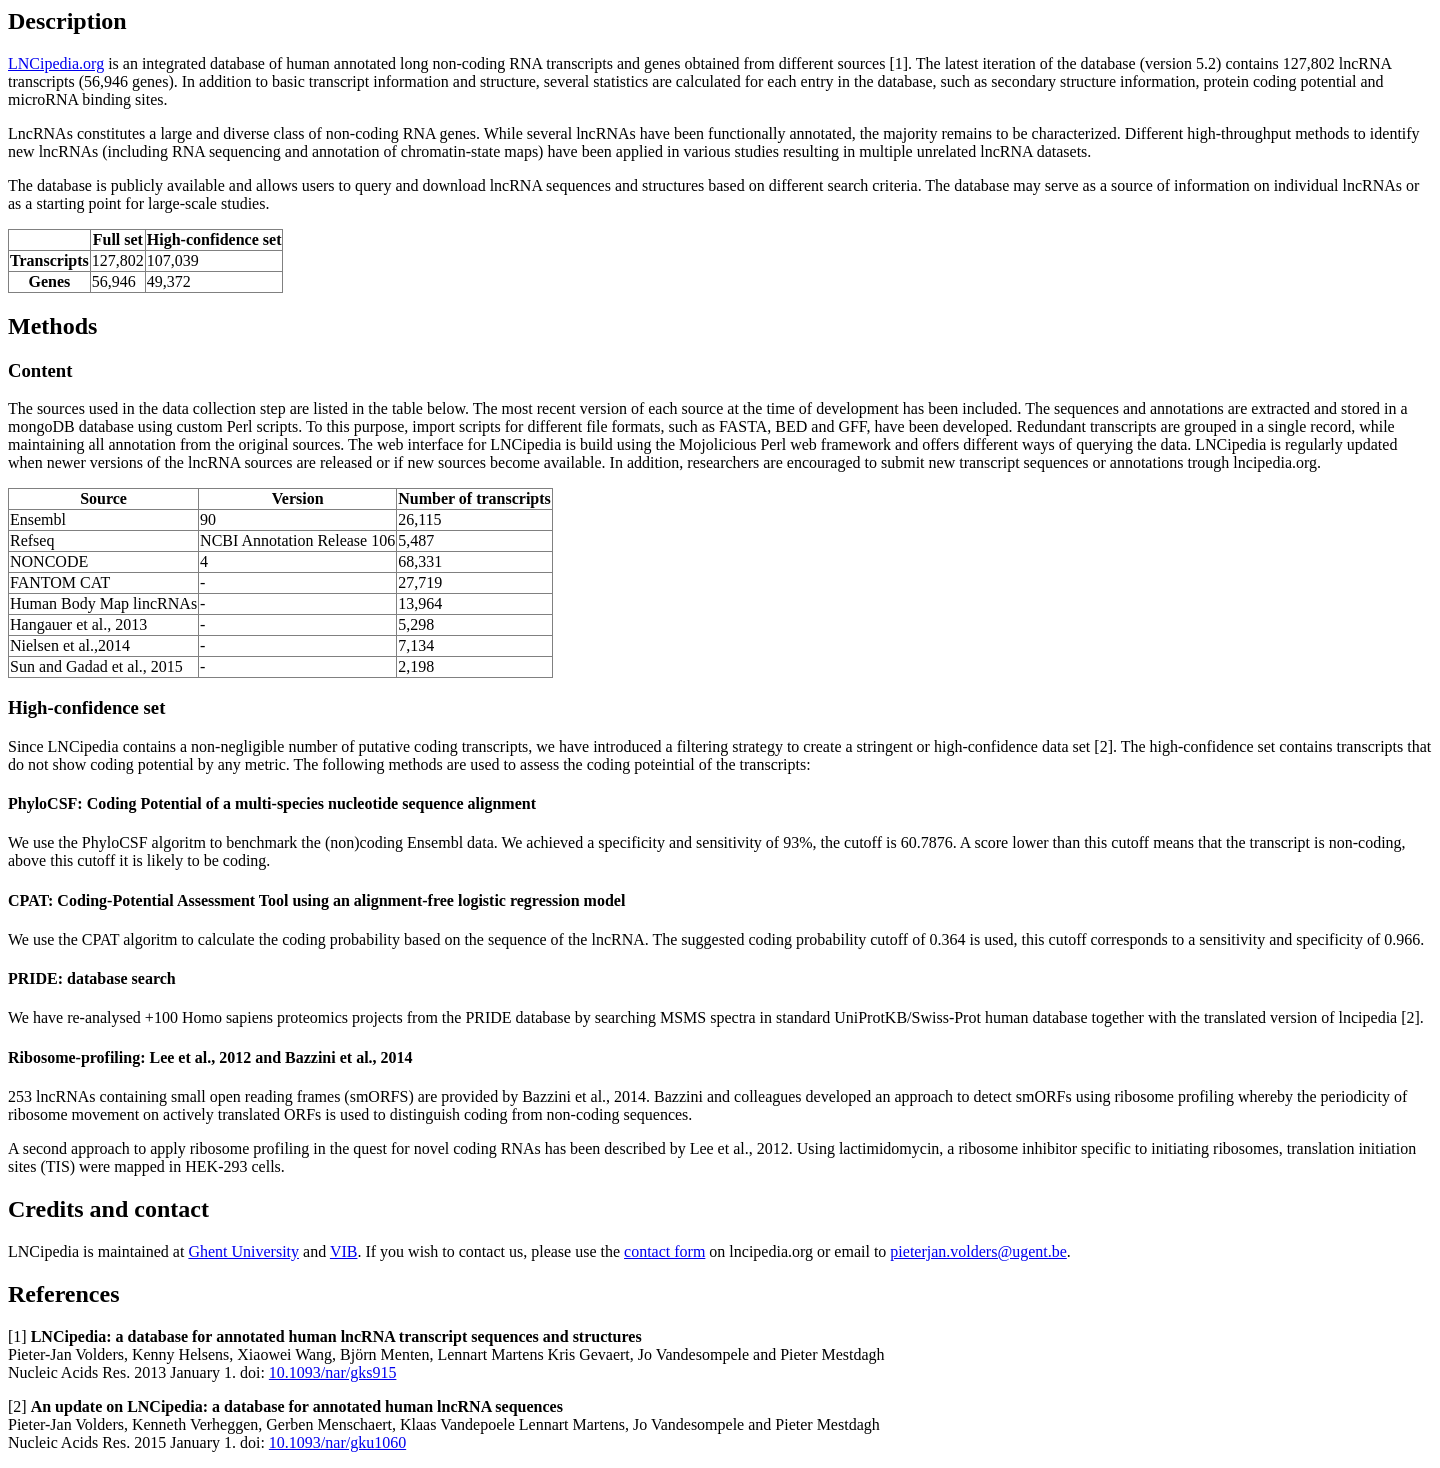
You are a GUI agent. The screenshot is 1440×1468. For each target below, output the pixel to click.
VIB (344, 1251)
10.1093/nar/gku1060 (337, 1442)
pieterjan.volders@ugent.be (978, 1251)
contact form (664, 1251)
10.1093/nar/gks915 (333, 1372)
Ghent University (243, 1251)
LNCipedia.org (56, 63)
